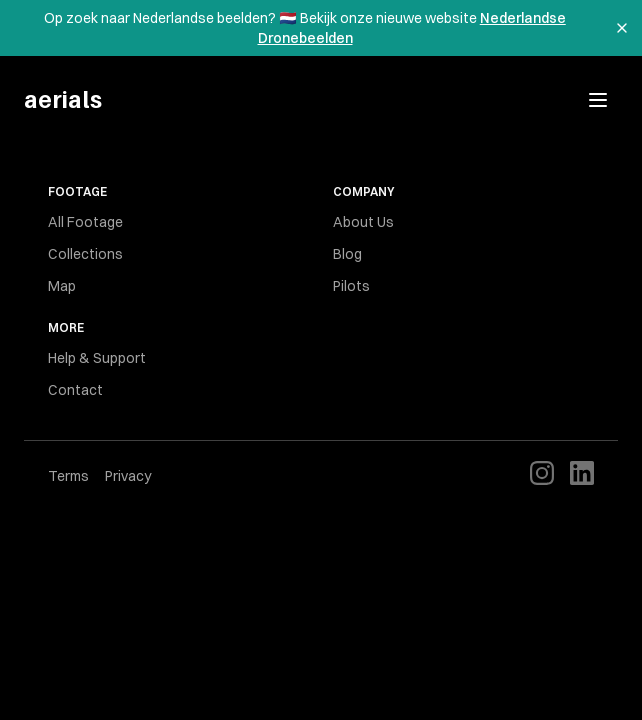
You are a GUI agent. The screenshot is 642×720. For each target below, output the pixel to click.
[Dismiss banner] (622, 28)
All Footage (85, 222)
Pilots (351, 286)
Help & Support (97, 358)
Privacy (128, 476)
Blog (347, 254)
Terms (68, 476)
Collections (85, 254)
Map (62, 286)
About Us (363, 222)
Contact (75, 390)
